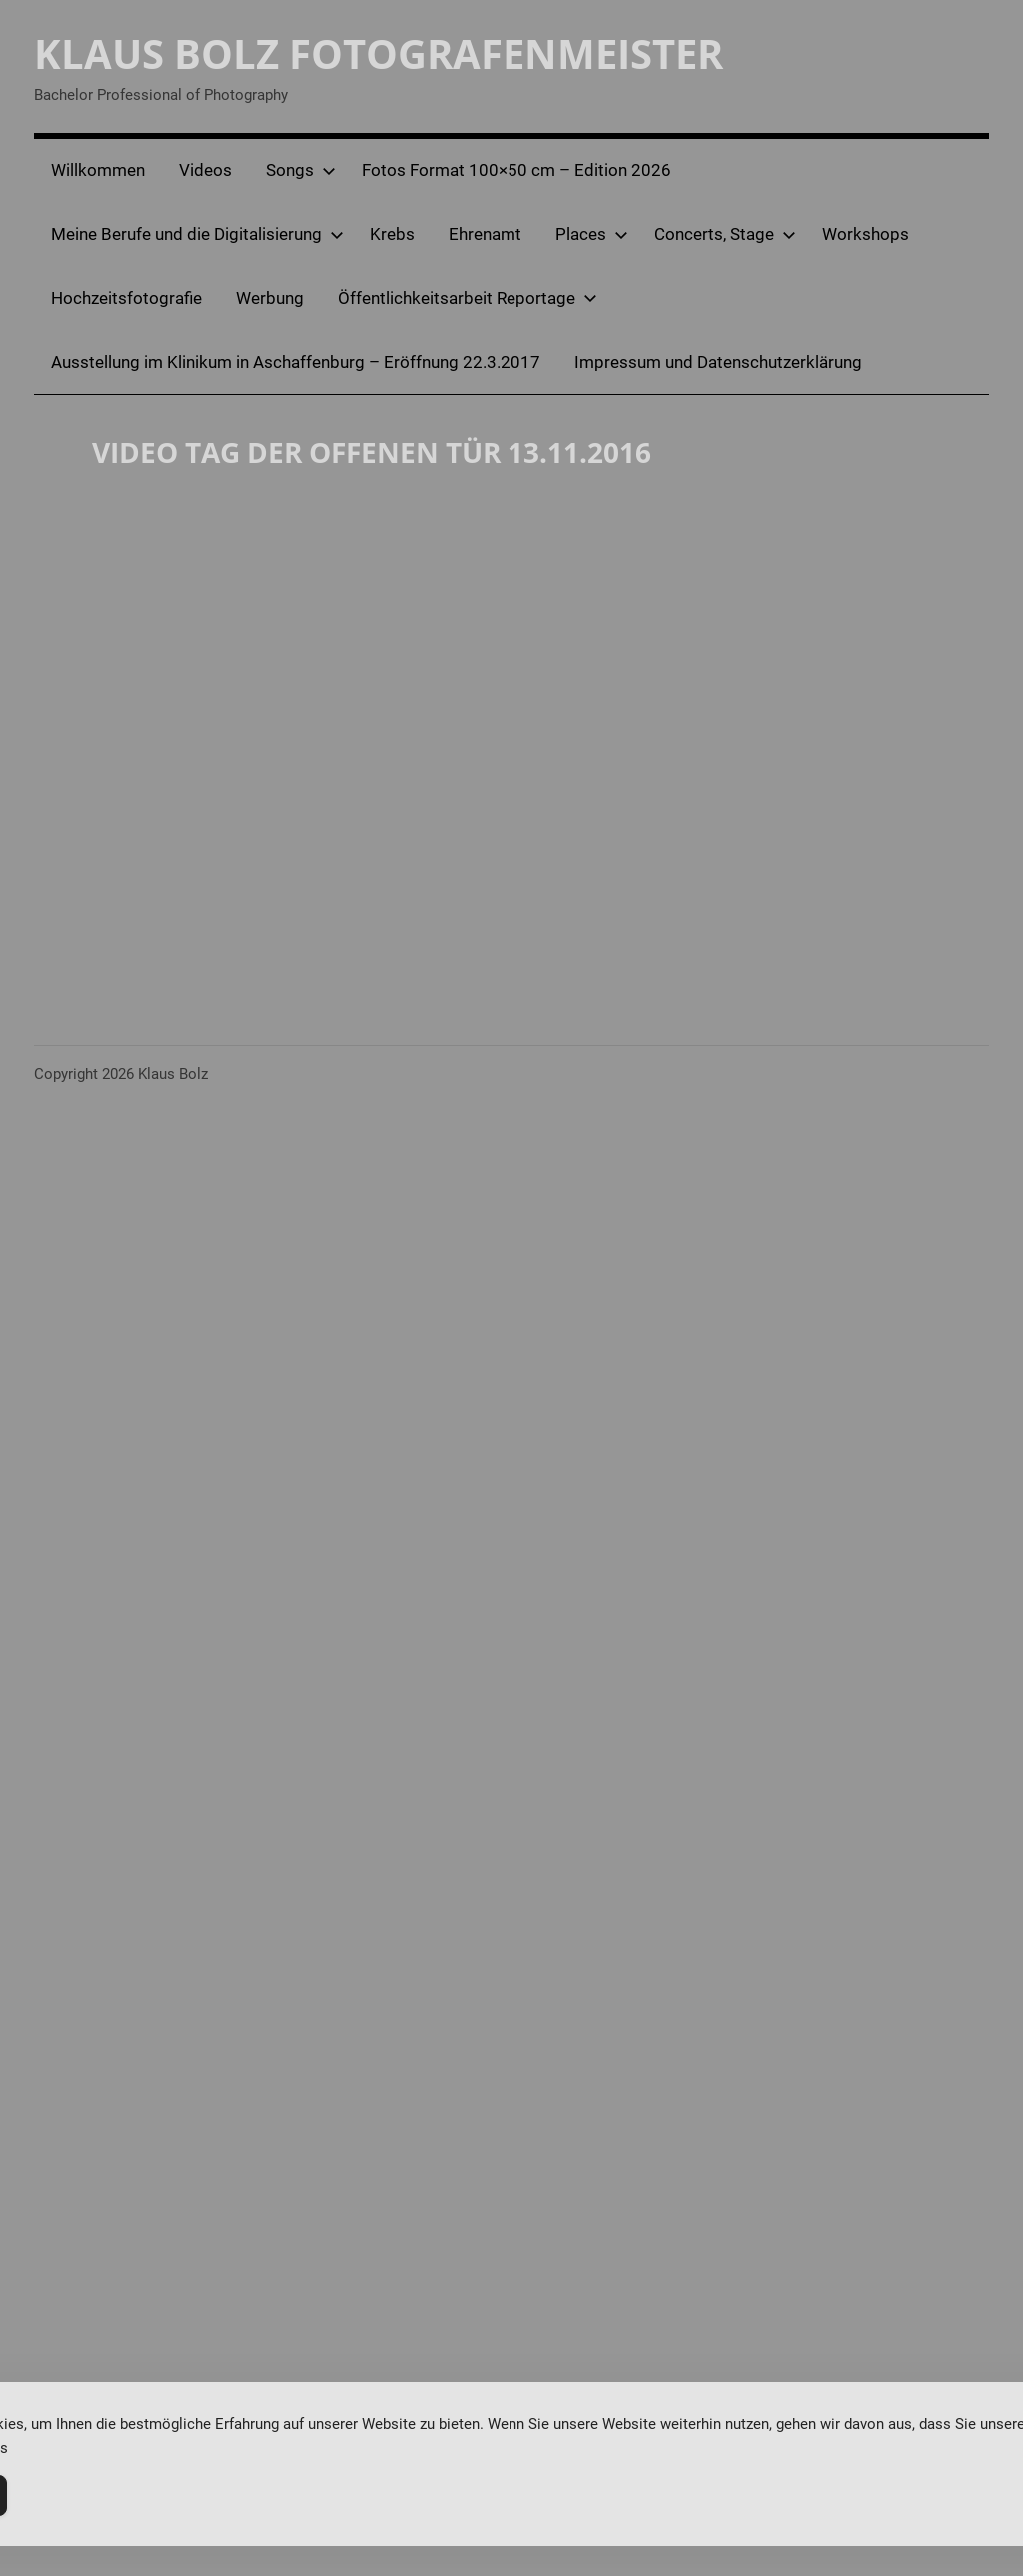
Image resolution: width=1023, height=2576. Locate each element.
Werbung (270, 298)
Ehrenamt (485, 234)
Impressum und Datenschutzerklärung (718, 362)
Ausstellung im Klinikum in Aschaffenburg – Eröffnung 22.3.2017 (295, 362)
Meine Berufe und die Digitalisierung (197, 234)
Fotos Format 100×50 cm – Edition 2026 (516, 170)
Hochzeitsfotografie (126, 298)
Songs (301, 170)
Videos (205, 170)
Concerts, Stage (725, 234)
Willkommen (98, 170)
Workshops (865, 234)
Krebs (392, 234)
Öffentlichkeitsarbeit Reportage (467, 298)
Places (591, 234)
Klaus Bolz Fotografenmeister (378, 53)
